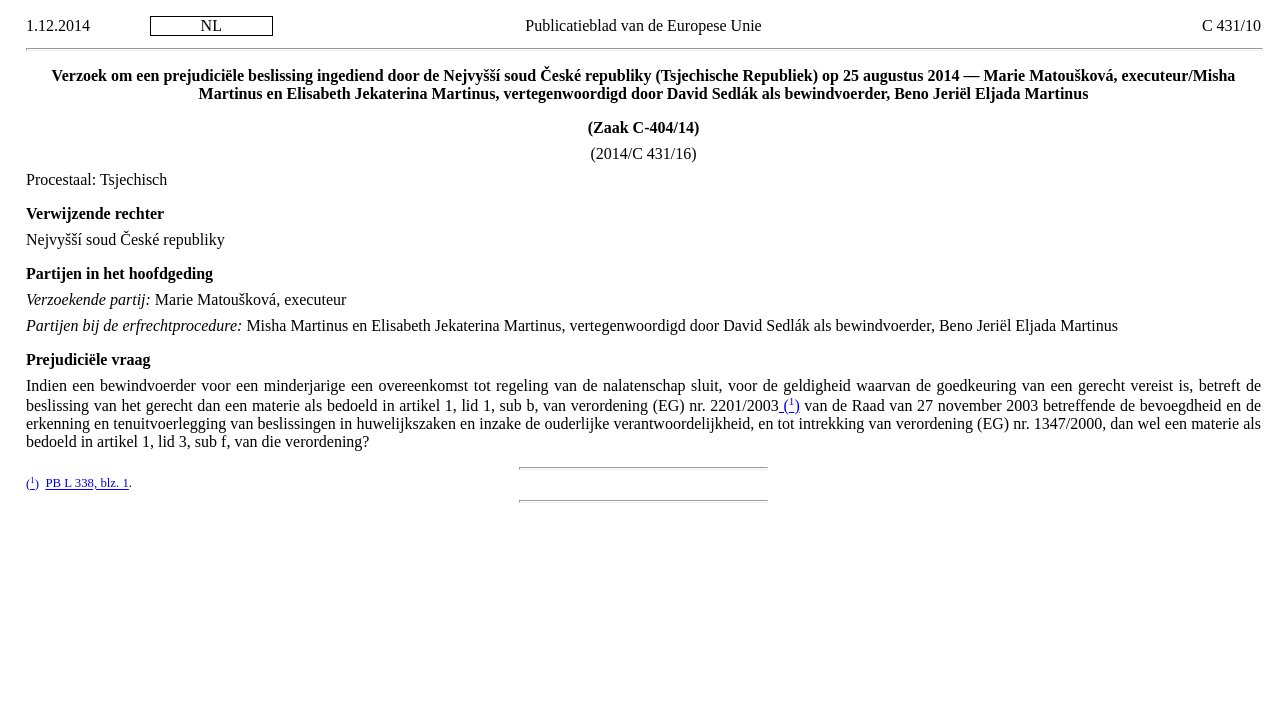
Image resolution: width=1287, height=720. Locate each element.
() (789, 405)
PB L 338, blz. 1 (86, 484)
